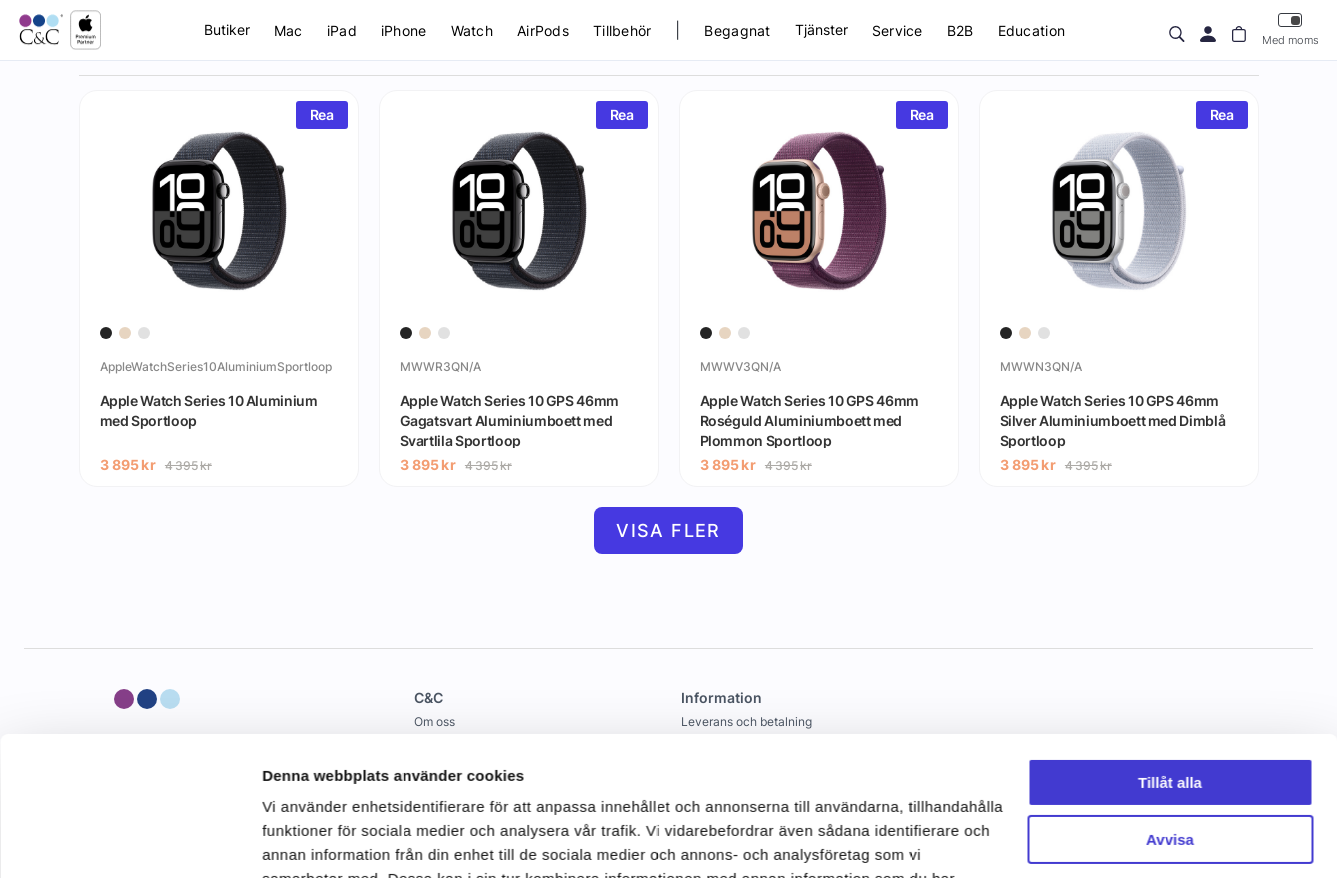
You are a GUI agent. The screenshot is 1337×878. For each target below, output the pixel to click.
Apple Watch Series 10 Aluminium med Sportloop (209, 410)
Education (1032, 30)
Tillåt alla (1170, 663)
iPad (342, 30)
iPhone (404, 30)
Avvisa (1170, 719)
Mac (288, 30)
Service (897, 30)
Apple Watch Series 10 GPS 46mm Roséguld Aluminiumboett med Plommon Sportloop (810, 420)
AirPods (543, 30)
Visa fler (668, 530)
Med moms (1290, 29)
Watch (472, 30)
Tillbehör (622, 30)
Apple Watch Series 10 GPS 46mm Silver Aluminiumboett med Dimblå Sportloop (1113, 420)
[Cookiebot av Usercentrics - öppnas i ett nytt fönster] (129, 839)
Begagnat (737, 30)
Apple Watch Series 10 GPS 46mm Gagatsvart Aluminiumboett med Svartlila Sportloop (510, 420)
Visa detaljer (306, 838)
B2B (960, 30)
